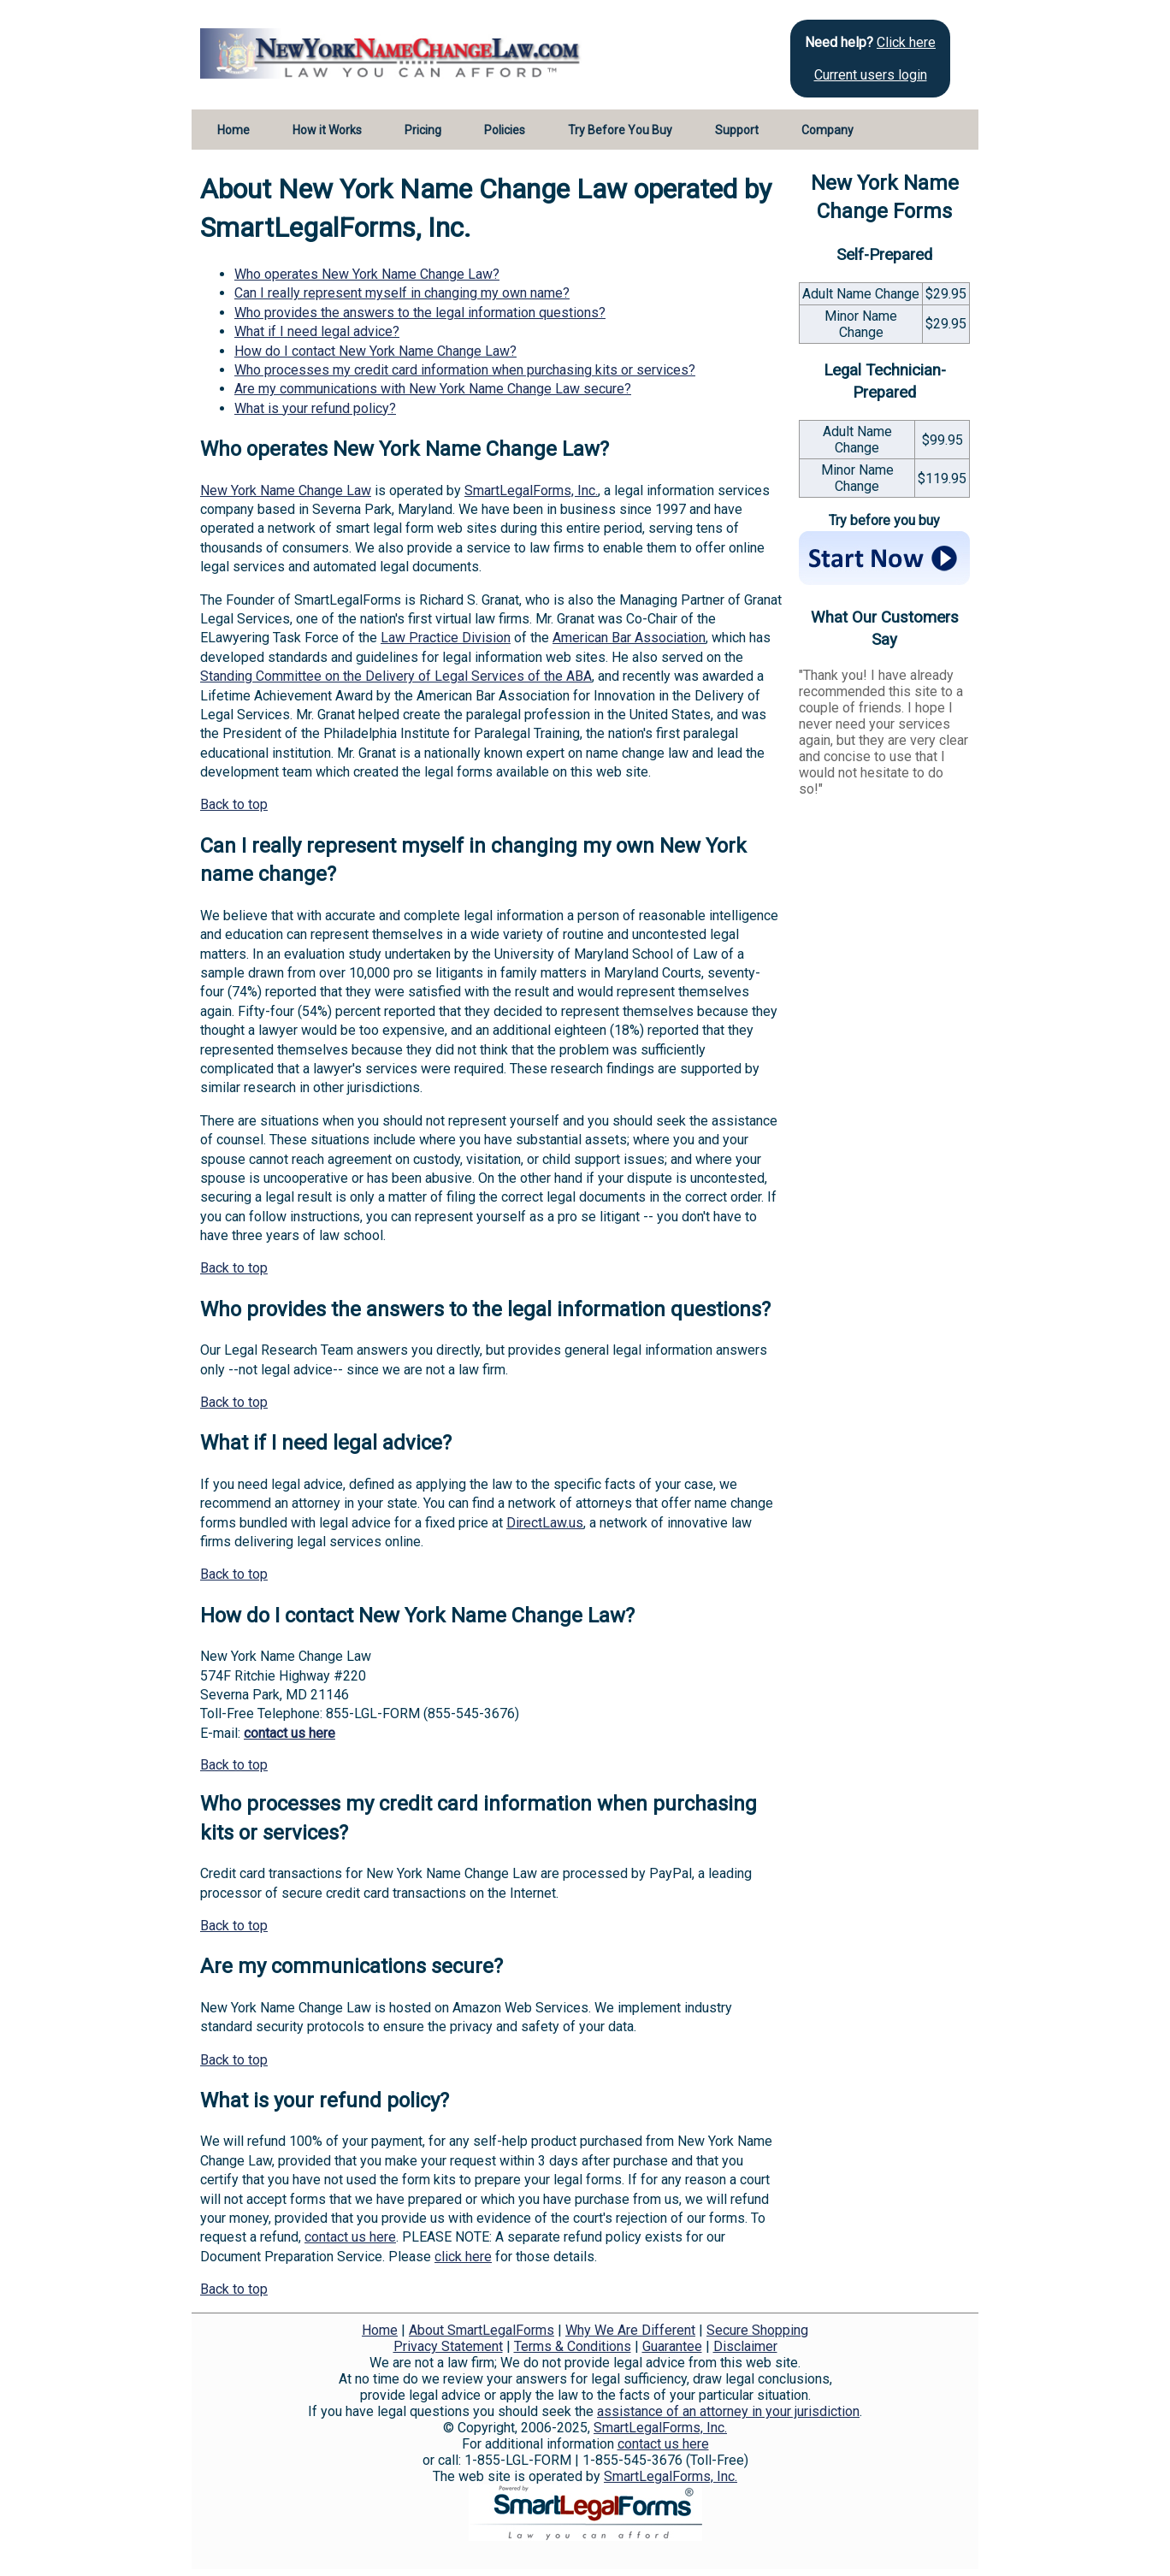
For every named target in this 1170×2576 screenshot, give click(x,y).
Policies (504, 130)
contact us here (289, 1733)
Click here (906, 42)
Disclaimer (745, 2346)
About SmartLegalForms (481, 2330)
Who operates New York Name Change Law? (366, 274)
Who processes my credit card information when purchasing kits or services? (464, 370)
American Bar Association (629, 637)
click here (463, 2256)
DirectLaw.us (544, 1523)
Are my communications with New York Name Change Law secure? (432, 389)
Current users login (870, 75)
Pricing (423, 130)
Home (233, 130)
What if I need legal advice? (316, 331)
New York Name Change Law (285, 490)
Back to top (234, 804)
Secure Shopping (757, 2330)
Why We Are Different (630, 2330)
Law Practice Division (446, 637)
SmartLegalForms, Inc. (531, 490)
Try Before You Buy (620, 130)
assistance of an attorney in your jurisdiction (728, 2411)
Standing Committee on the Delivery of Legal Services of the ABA (396, 676)
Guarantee (672, 2346)
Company (827, 130)
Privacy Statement (448, 2346)
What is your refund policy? (315, 408)
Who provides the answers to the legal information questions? (420, 312)
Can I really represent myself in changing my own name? (402, 293)
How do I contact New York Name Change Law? (375, 351)
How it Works (327, 130)
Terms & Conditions (572, 2346)
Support (737, 130)
